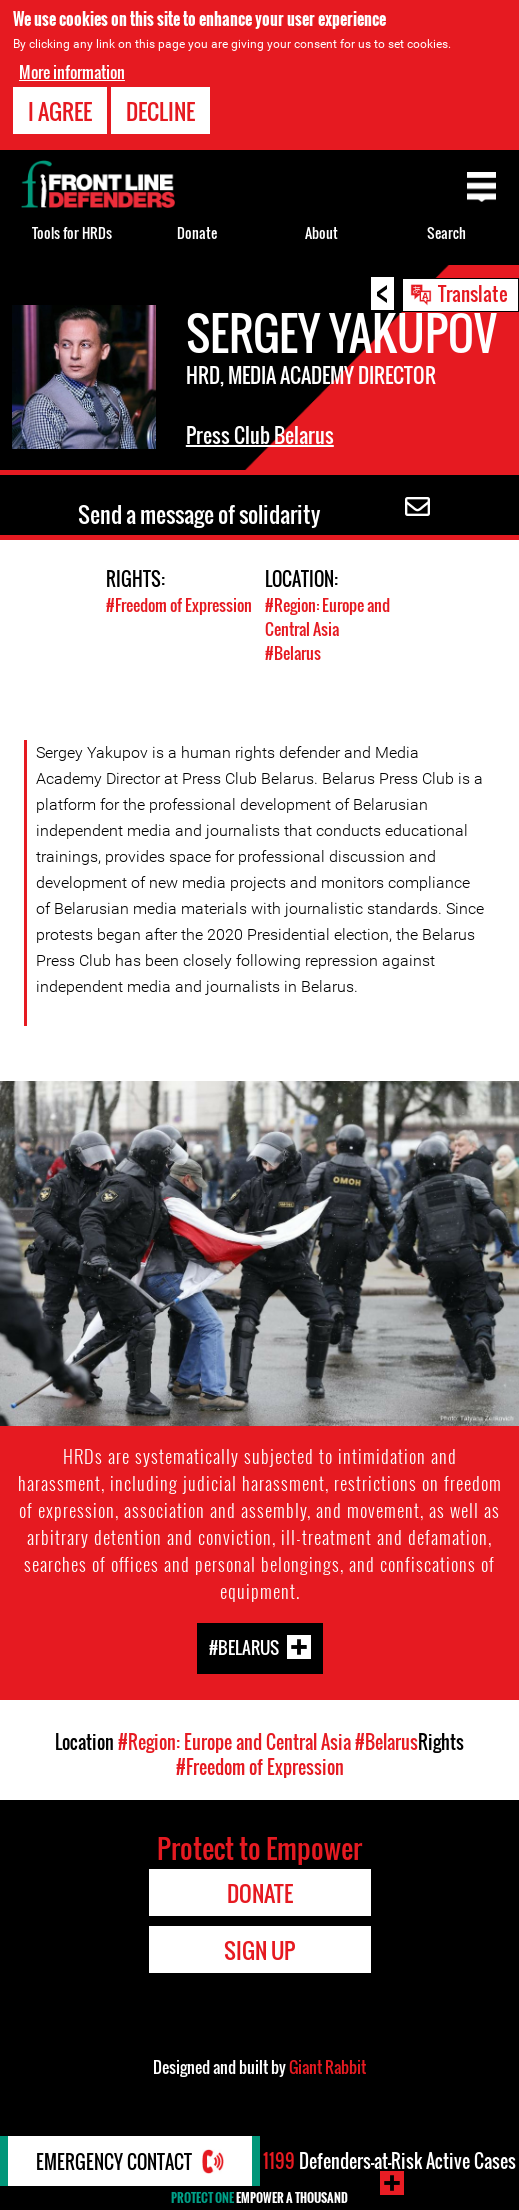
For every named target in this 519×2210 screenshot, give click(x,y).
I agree (60, 111)
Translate (473, 293)
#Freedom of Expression (179, 605)
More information (72, 72)
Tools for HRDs (72, 232)
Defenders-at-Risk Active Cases (389, 2161)
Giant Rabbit (327, 2067)
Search (446, 232)
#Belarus (293, 653)
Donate (197, 232)
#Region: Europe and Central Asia (327, 617)
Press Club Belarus (260, 435)
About (321, 232)
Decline (160, 111)
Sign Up (259, 1950)
